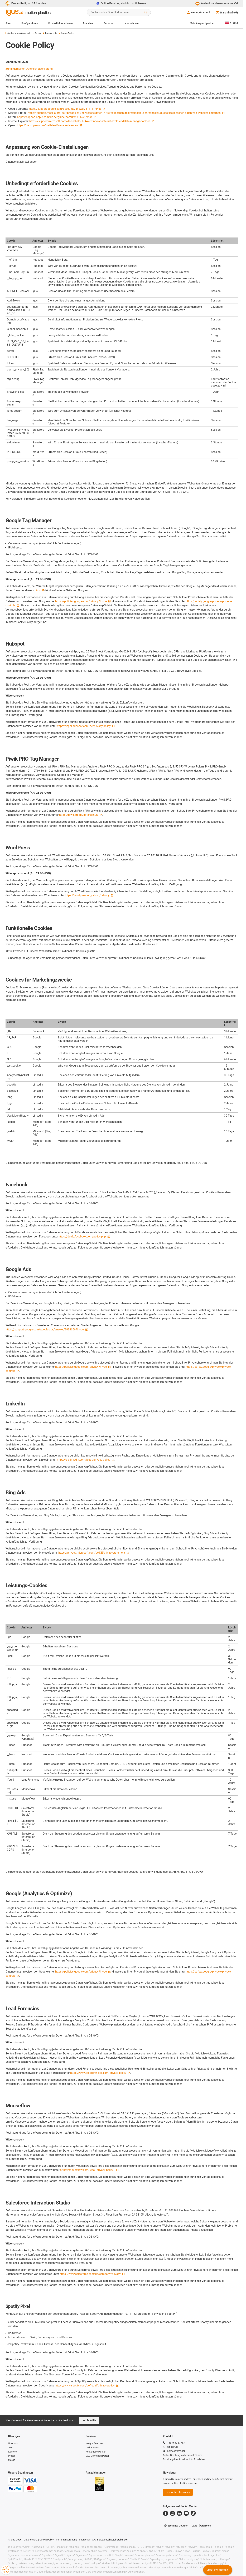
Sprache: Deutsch (176, 2525)
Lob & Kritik (89, 2420)
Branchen (88, 23)
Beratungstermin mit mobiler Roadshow (184, 2459)
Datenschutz (50, 33)
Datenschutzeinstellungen (114, 2539)
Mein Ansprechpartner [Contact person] (202, 23)
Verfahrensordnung (66, 2539)
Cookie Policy (47, 2539)
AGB (95, 2539)
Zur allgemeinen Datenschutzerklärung (29, 68)
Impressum (85, 2539)
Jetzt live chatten (217, 2570)
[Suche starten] (146, 12)
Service (37, 33)
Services (108, 23)
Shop (8, 23)
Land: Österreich (201, 2525)
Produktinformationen (60, 23)
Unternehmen (131, 23)
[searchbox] (116, 12)
